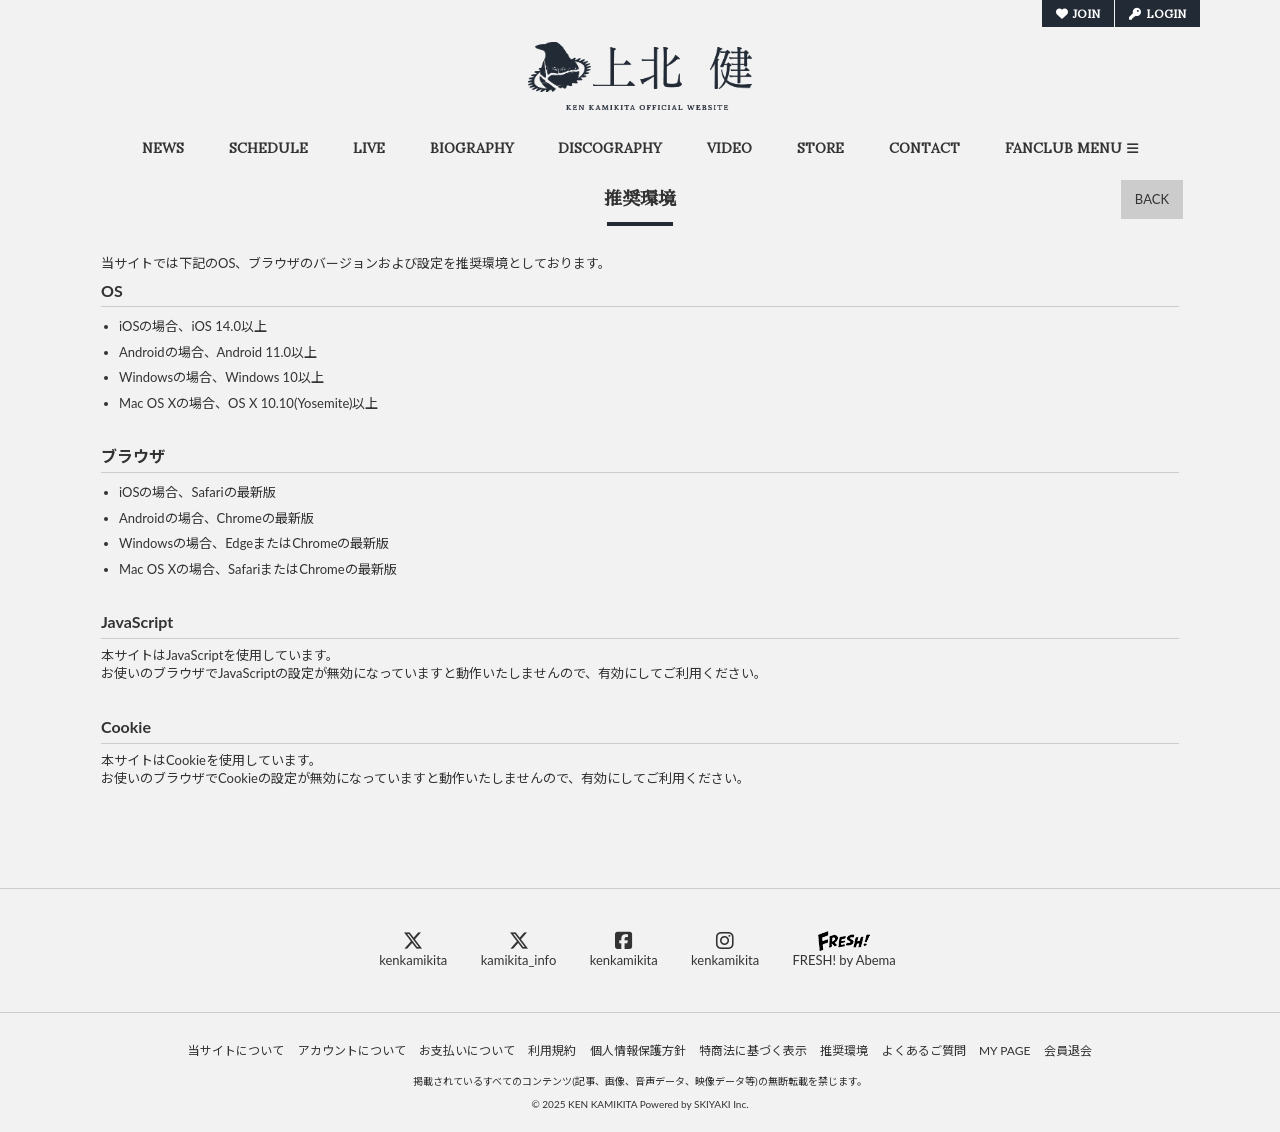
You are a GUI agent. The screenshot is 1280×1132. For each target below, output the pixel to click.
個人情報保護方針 (638, 1050)
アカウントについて (352, 1050)
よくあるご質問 (924, 1050)
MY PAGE (1004, 1050)
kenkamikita (413, 949)
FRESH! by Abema (843, 949)
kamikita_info (519, 949)
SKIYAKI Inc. (721, 1104)
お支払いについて (467, 1050)
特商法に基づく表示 (753, 1050)
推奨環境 (844, 1050)
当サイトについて (236, 1050)
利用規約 (552, 1050)
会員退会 (1068, 1050)
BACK (1152, 199)
